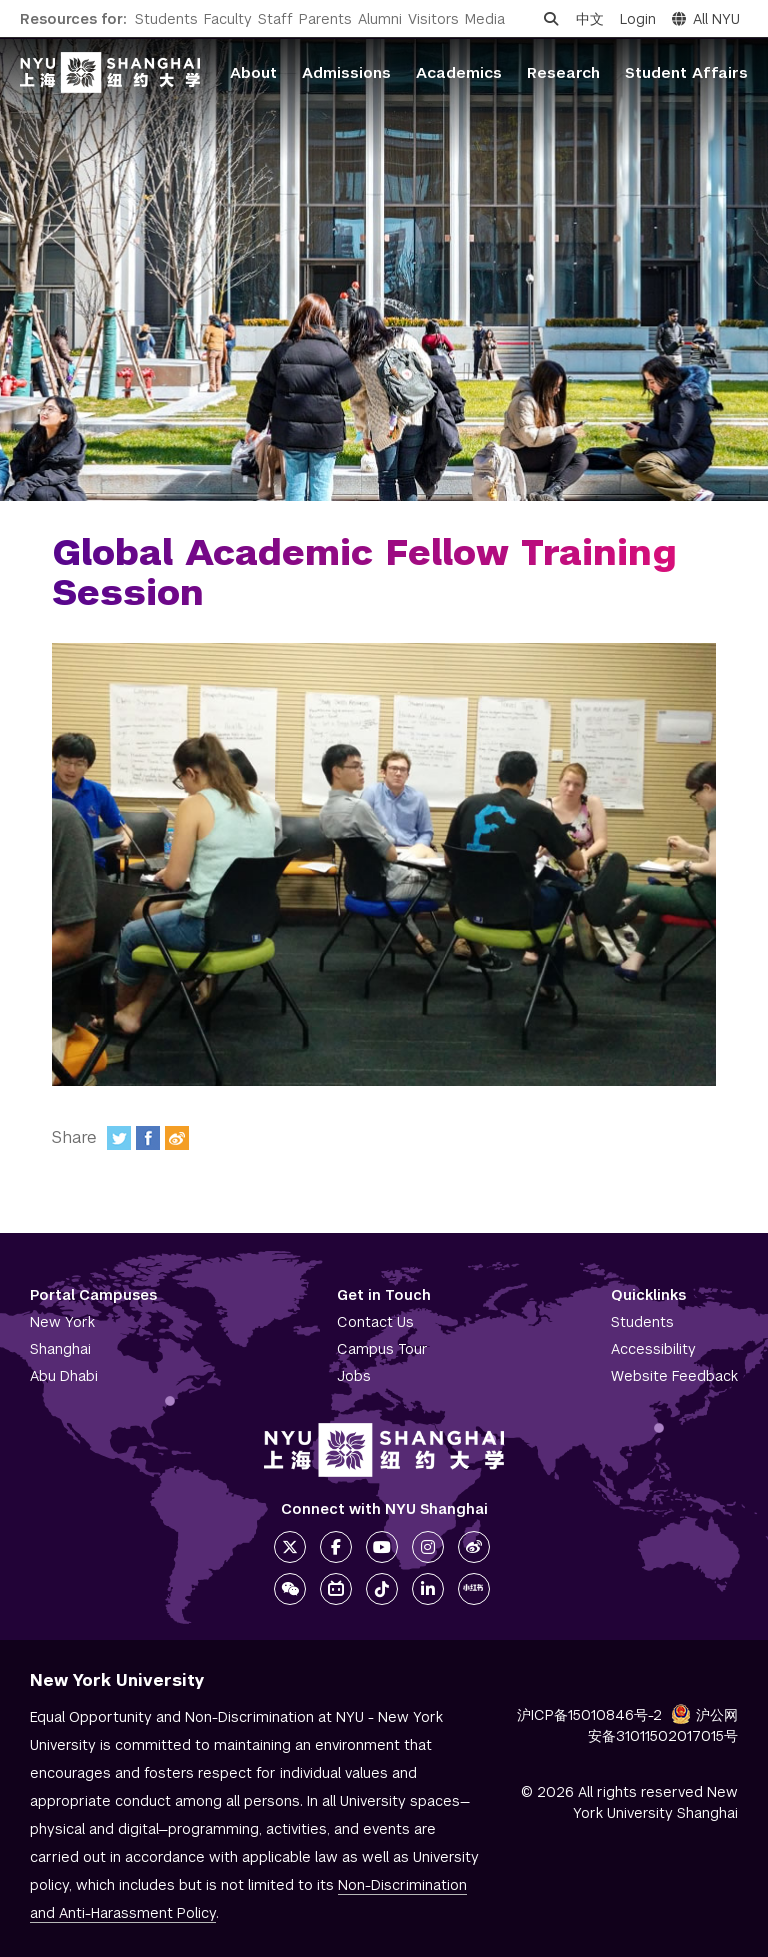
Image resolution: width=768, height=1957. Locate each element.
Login (638, 19)
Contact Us (375, 1322)
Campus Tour (382, 1349)
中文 (590, 19)
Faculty (228, 19)
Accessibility (653, 1349)
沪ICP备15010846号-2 (589, 1715)
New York (62, 1322)
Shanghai (60, 1349)
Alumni (380, 19)
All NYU (706, 19)
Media (485, 19)
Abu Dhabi (64, 1376)
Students (166, 19)
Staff (275, 19)
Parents (325, 19)
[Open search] (551, 19)
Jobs (354, 1376)
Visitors (433, 19)
